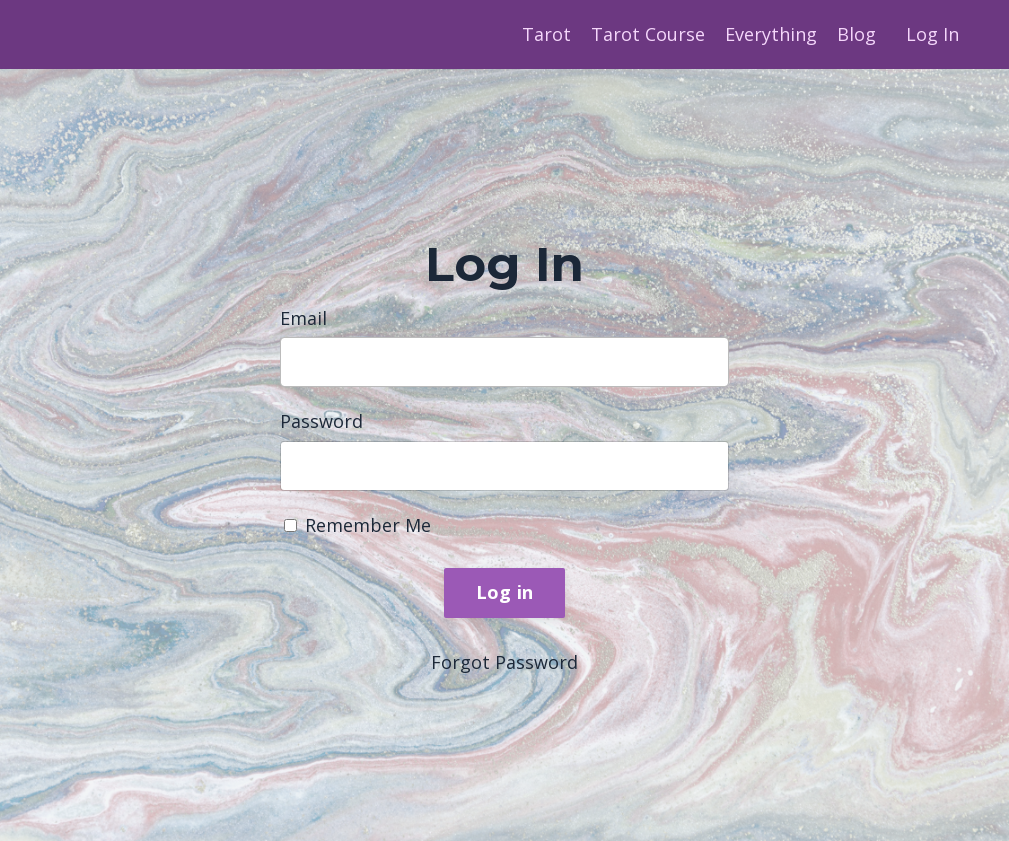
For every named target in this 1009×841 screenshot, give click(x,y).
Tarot (546, 34)
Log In (932, 34)
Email (303, 318)
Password (321, 421)
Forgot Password (504, 662)
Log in (505, 592)
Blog (856, 34)
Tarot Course (648, 34)
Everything (771, 34)
